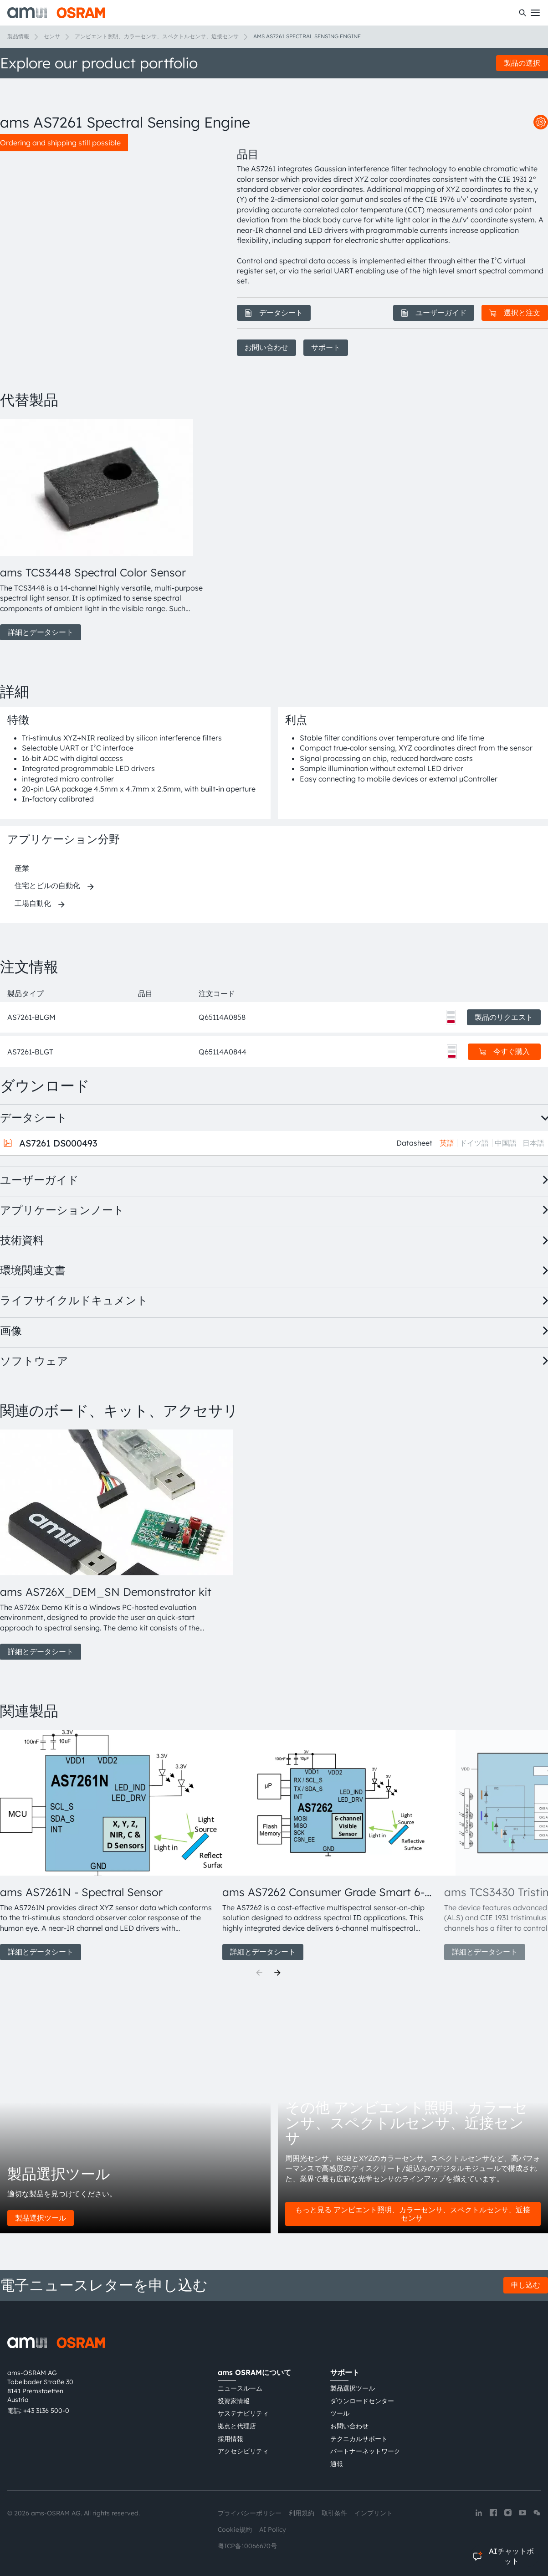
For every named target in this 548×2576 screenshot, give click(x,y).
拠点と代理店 (237, 2426)
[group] (107, 530)
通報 (336, 2464)
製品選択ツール (40, 2217)
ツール (339, 2413)
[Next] (277, 1972)
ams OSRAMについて (254, 2372)
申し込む (525, 2284)
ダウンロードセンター (362, 2401)
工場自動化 (33, 903)
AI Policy (272, 2529)
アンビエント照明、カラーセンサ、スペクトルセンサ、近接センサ (157, 36)
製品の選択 (522, 62)
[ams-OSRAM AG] (56, 12)
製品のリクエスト (504, 1017)
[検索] (522, 13)
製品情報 (18, 36)
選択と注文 (514, 312)
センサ (52, 36)
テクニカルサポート (359, 2439)
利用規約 (301, 2513)
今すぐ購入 (504, 1051)
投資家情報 (234, 2401)
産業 (22, 868)
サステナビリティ (243, 2413)
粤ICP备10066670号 (247, 2546)
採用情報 (230, 2439)
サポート (325, 347)
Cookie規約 (235, 2529)
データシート (274, 312)
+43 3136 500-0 (46, 2410)
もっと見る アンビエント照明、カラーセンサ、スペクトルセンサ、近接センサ (412, 2213)
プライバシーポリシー (250, 2513)
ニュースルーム (240, 2388)
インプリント (373, 2513)
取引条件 (334, 2513)
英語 (447, 1143)
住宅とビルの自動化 (47, 885)
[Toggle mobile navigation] (535, 13)
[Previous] (259, 1972)
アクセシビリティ (243, 2451)
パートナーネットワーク (365, 2451)
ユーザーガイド (433, 312)
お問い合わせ (266, 347)
